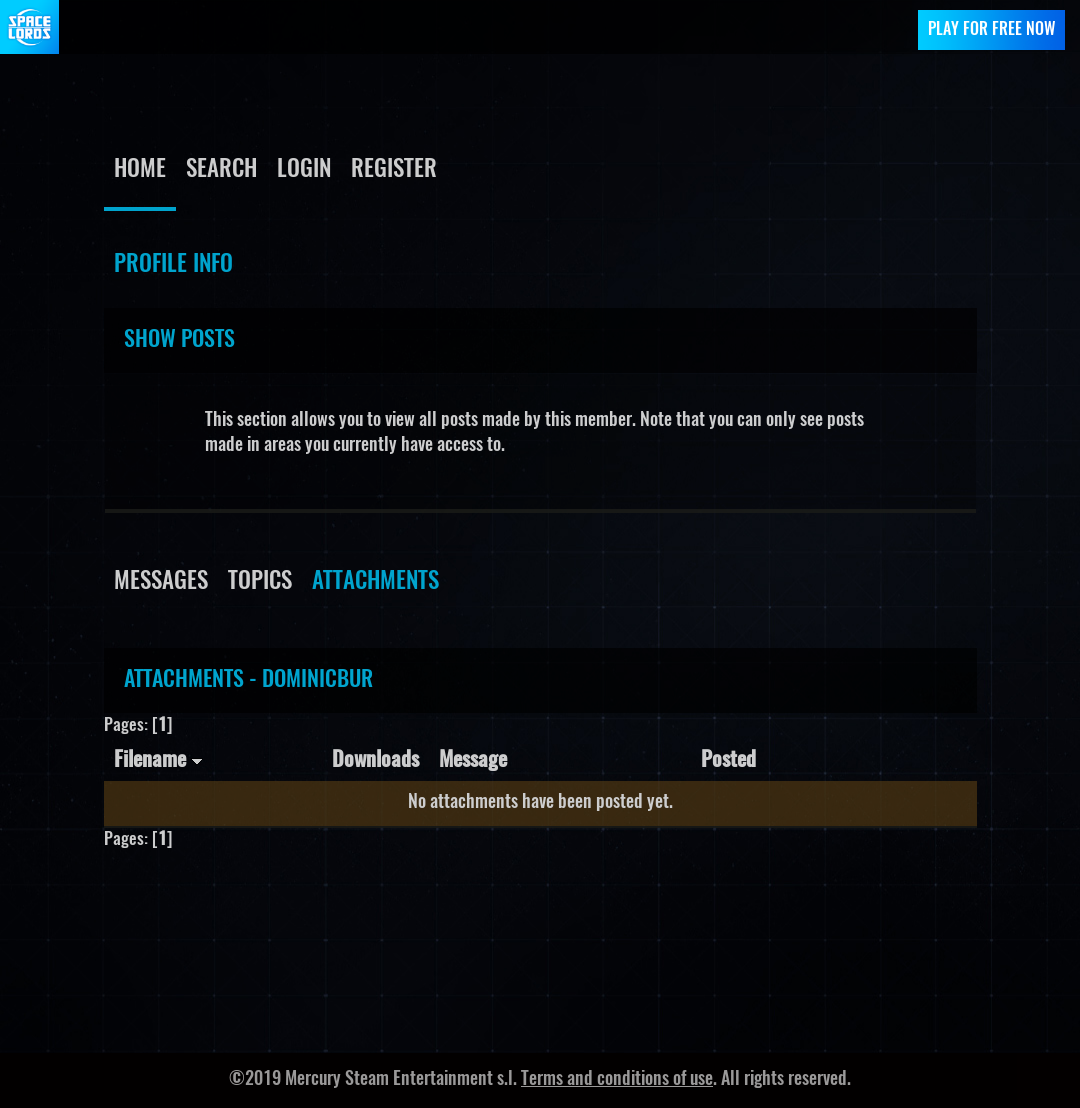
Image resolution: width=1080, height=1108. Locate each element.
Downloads (375, 760)
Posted (728, 760)
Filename (158, 760)
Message (473, 760)
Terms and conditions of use (617, 1080)
